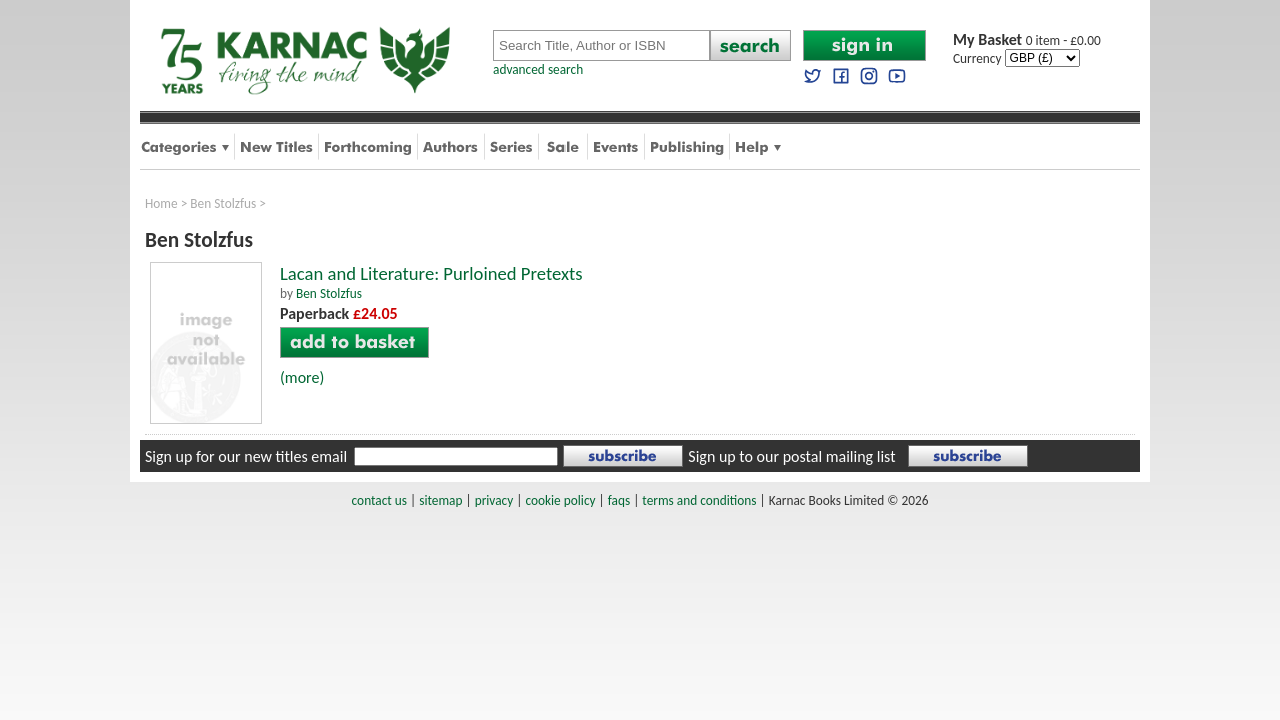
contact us (379, 500)
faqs (619, 500)
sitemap (440, 500)
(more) (302, 377)
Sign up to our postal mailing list (791, 456)
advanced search (538, 69)
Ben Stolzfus (223, 203)
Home (161, 203)
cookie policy (560, 500)
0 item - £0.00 (1027, 40)
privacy (494, 500)
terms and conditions (699, 500)
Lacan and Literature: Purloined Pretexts (431, 273)
